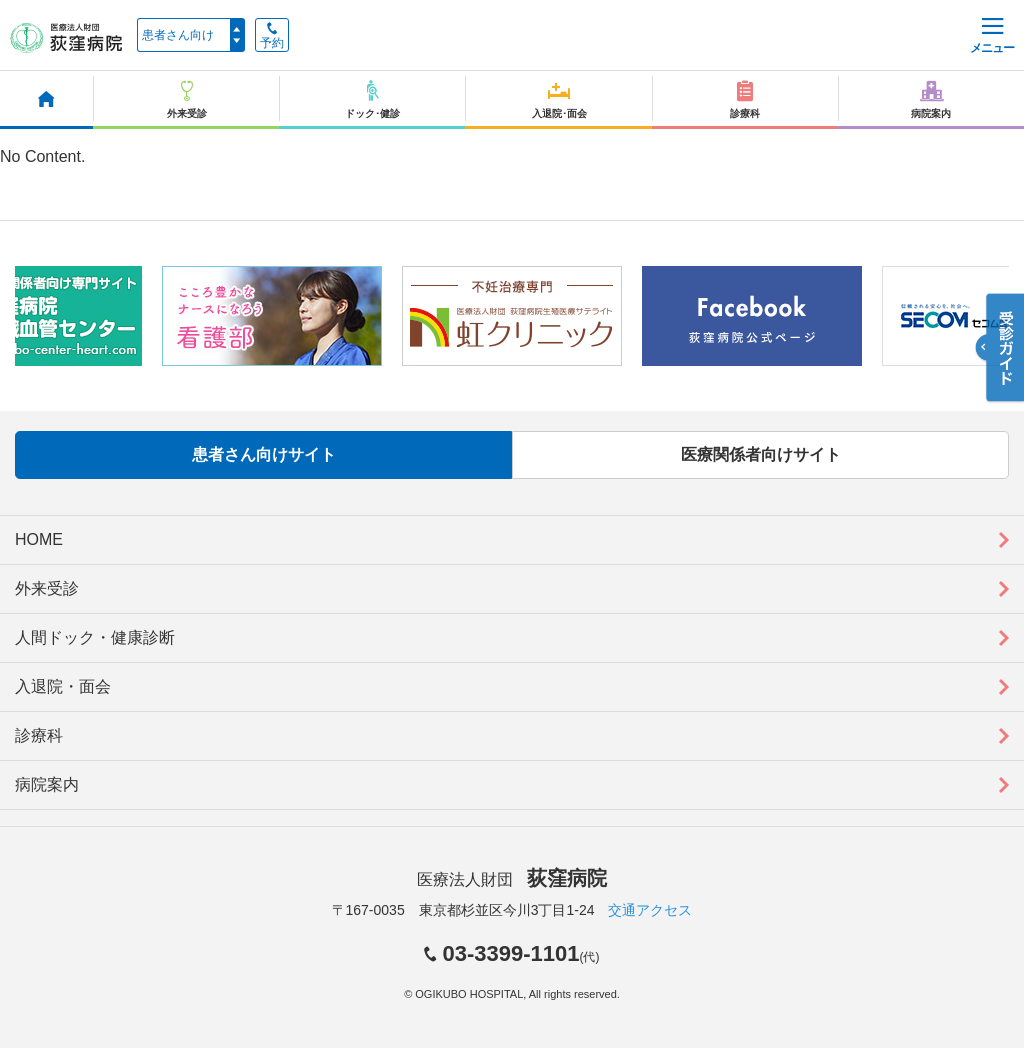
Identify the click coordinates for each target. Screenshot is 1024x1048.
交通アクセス (650, 910)
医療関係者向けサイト (761, 454)
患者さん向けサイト (264, 454)
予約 (272, 36)
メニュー (992, 36)
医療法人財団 (512, 879)
